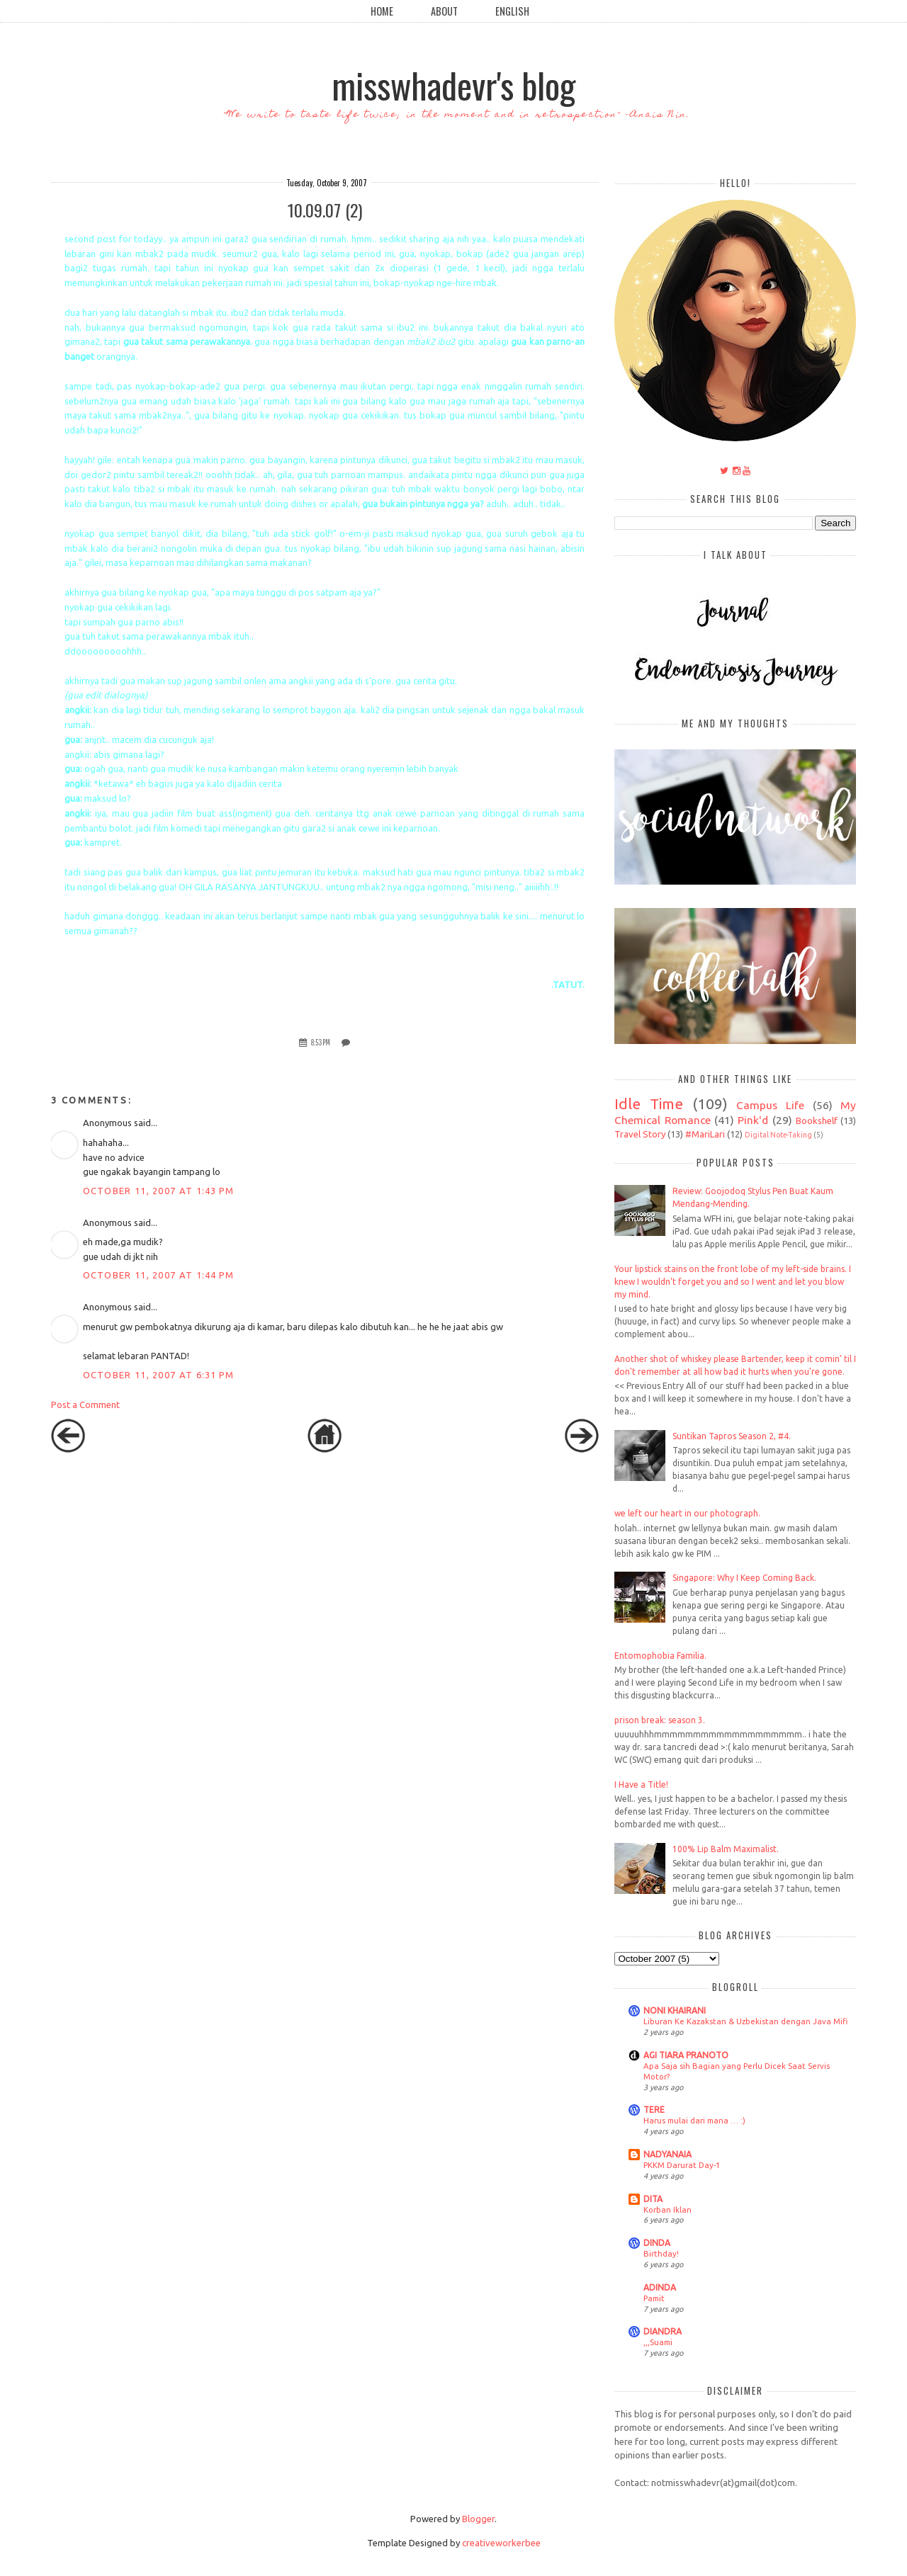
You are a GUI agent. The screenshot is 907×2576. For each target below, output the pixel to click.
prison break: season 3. (659, 1720)
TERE (654, 2109)
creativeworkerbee (501, 2543)
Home (382, 11)
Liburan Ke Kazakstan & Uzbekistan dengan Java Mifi (745, 2021)
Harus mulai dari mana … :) (694, 2120)
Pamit (654, 2298)
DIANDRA (662, 2331)
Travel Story (639, 1134)
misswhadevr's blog (453, 84)
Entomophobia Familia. (660, 1655)
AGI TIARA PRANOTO (685, 2055)
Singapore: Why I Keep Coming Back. (744, 1577)
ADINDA (659, 2287)
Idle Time (648, 1104)
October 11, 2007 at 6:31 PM (159, 1375)
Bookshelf (817, 1120)
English (512, 11)
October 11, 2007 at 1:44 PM (159, 1275)
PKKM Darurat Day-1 (681, 2164)
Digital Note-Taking (778, 1134)
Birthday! (661, 2253)
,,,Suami (657, 2342)
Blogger (478, 2519)
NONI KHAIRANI (674, 2010)
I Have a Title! (641, 1784)
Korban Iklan (667, 2209)
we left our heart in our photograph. (687, 1513)
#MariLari (705, 1134)
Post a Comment (85, 1404)
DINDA (656, 2242)
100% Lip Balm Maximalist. (725, 1849)
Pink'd (753, 1119)
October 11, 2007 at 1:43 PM (159, 1191)
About (444, 11)
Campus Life (770, 1105)
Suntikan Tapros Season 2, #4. (731, 1436)
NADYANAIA (667, 2154)
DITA (653, 2198)
